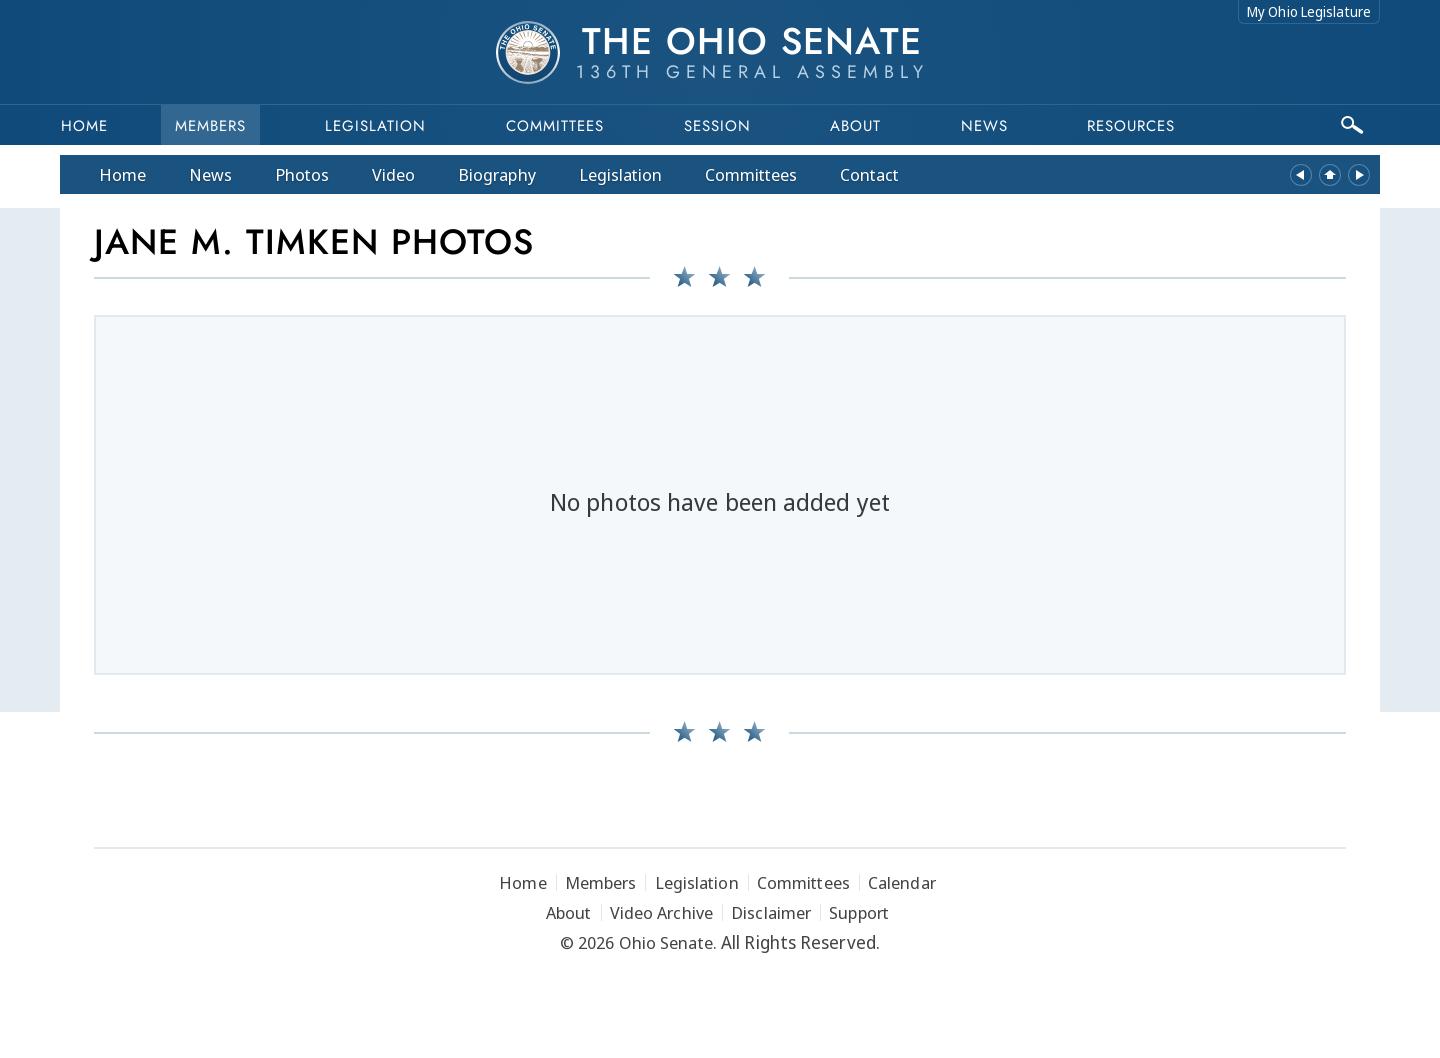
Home (84, 126)
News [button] (984, 126)
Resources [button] (1131, 126)
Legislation (375, 126)
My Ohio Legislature (1309, 11)
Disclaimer (771, 912)
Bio (497, 174)
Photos (302, 174)
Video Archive (661, 912)
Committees (555, 126)
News (210, 174)
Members (210, 126)
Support (859, 912)
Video (393, 174)
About (855, 126)
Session (717, 126)
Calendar (902, 882)
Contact (869, 174)
